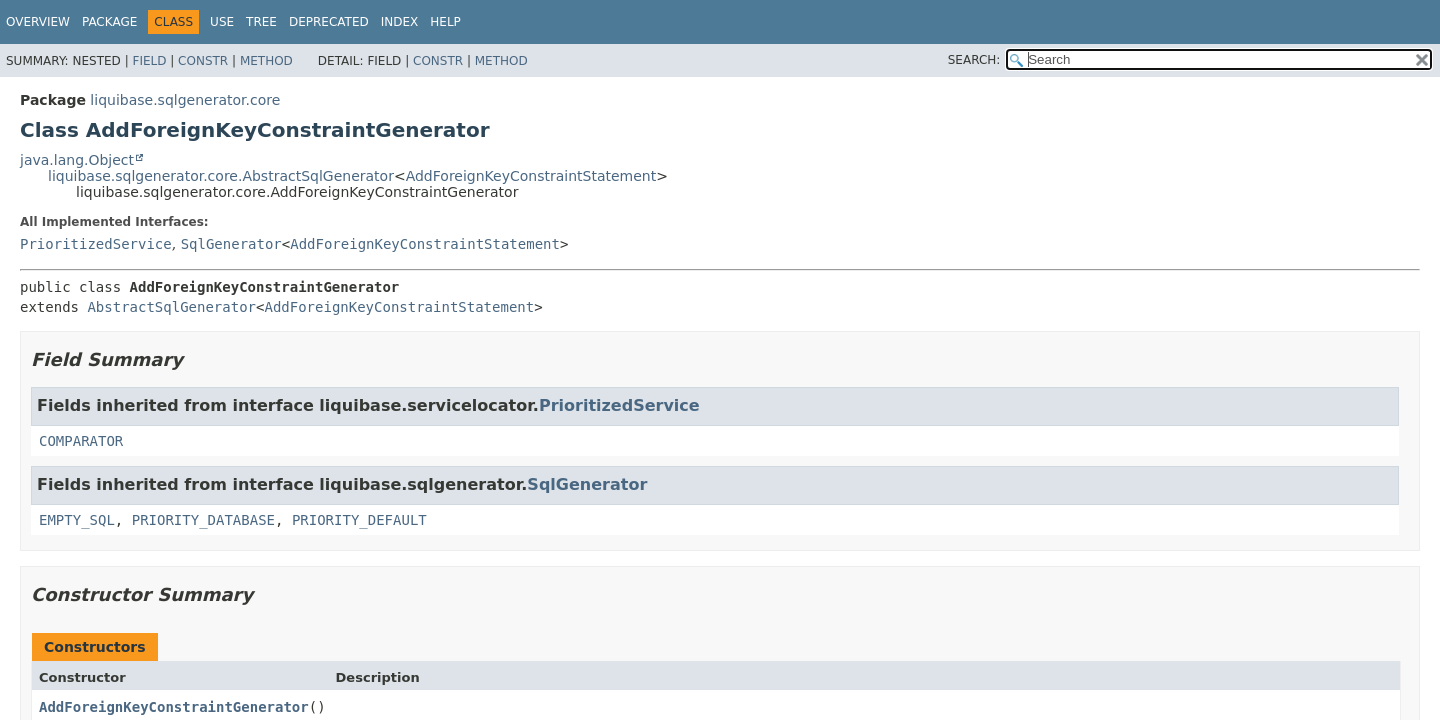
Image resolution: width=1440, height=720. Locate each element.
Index (400, 22)
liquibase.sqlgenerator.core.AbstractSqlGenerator (221, 176)
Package (109, 22)
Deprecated (329, 22)
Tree (261, 22)
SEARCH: (974, 60)
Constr (203, 61)
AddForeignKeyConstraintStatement (531, 176)
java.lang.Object (77, 160)
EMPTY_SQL (77, 520)
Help (445, 22)
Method (266, 61)
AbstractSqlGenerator (171, 307)
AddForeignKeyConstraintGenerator (174, 707)
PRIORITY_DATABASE (203, 520)
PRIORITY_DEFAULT (359, 520)
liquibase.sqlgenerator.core (185, 100)
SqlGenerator (231, 244)
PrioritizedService (96, 244)
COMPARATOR (81, 441)
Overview (38, 22)
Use (222, 22)
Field (149, 61)
